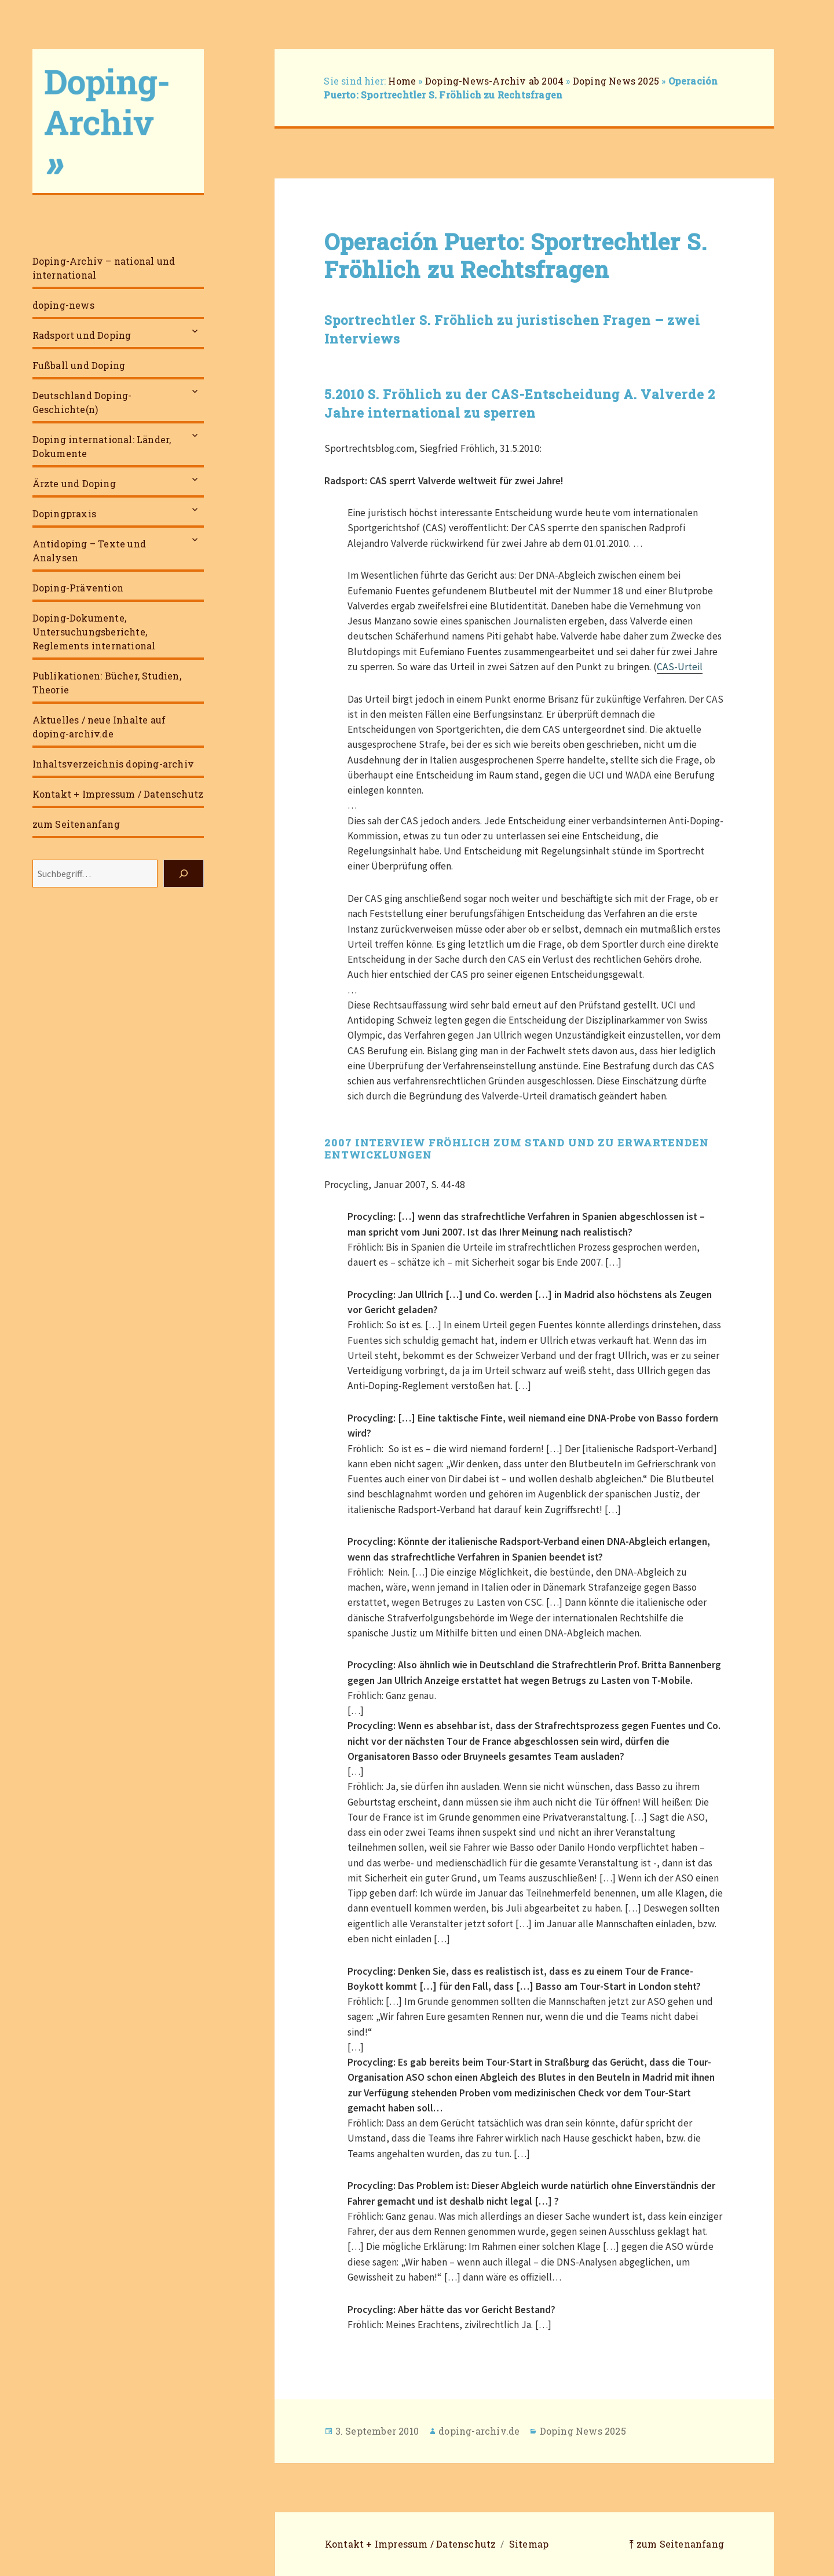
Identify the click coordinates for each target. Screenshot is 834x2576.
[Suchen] (183, 873)
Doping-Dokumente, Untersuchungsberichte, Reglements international (94, 632)
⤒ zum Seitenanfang (676, 2544)
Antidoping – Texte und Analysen (89, 551)
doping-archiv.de (479, 2431)
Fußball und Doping (79, 365)
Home (402, 81)
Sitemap (528, 2544)
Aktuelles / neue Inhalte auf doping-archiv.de (99, 727)
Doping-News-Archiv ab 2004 (494, 81)
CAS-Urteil (680, 666)
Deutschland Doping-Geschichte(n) (82, 402)
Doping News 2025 (616, 81)
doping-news (63, 305)
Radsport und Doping (81, 335)
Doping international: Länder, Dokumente (101, 446)
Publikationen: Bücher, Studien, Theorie (106, 683)
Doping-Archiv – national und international (103, 268)
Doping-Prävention (77, 588)
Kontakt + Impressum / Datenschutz (118, 794)
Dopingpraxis (64, 513)
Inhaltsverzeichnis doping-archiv (113, 764)
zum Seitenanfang (76, 824)
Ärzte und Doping (74, 483)
